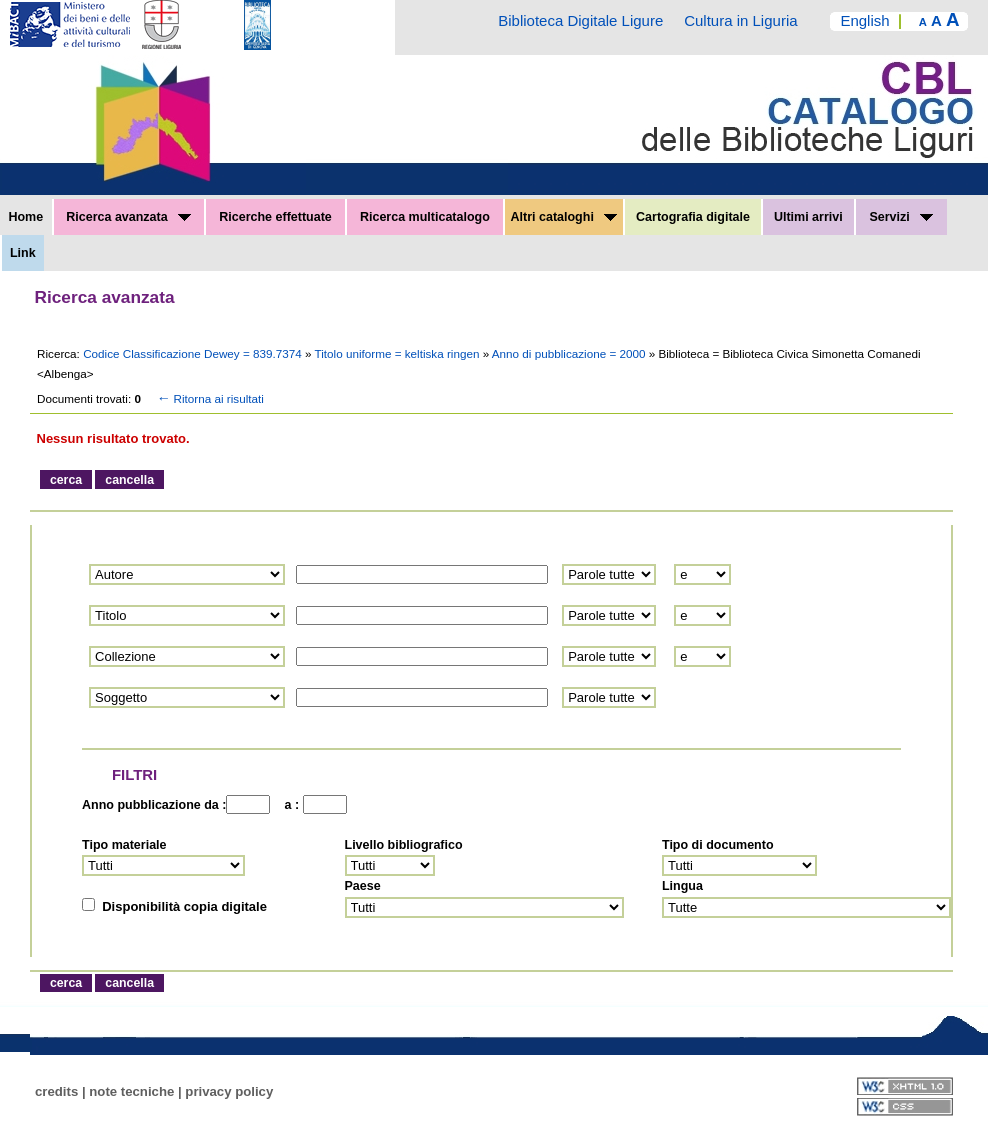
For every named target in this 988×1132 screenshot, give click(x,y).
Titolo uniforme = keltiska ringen (399, 353)
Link (23, 253)
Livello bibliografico (404, 845)
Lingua (682, 886)
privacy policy (229, 1091)
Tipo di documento (718, 845)
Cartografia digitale (693, 217)
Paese (363, 886)
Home (25, 217)
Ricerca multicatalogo (425, 217)
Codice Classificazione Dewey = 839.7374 (194, 353)
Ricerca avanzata (128, 217)
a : (288, 805)
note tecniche (131, 1091)
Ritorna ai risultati (209, 398)
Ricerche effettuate (275, 217)
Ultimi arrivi (808, 217)
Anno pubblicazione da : (154, 805)
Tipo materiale (124, 845)
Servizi (901, 217)
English (864, 20)
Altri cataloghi (564, 217)
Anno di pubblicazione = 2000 (570, 353)
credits (56, 1091)
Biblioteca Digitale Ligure (580, 20)
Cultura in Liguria (740, 20)
